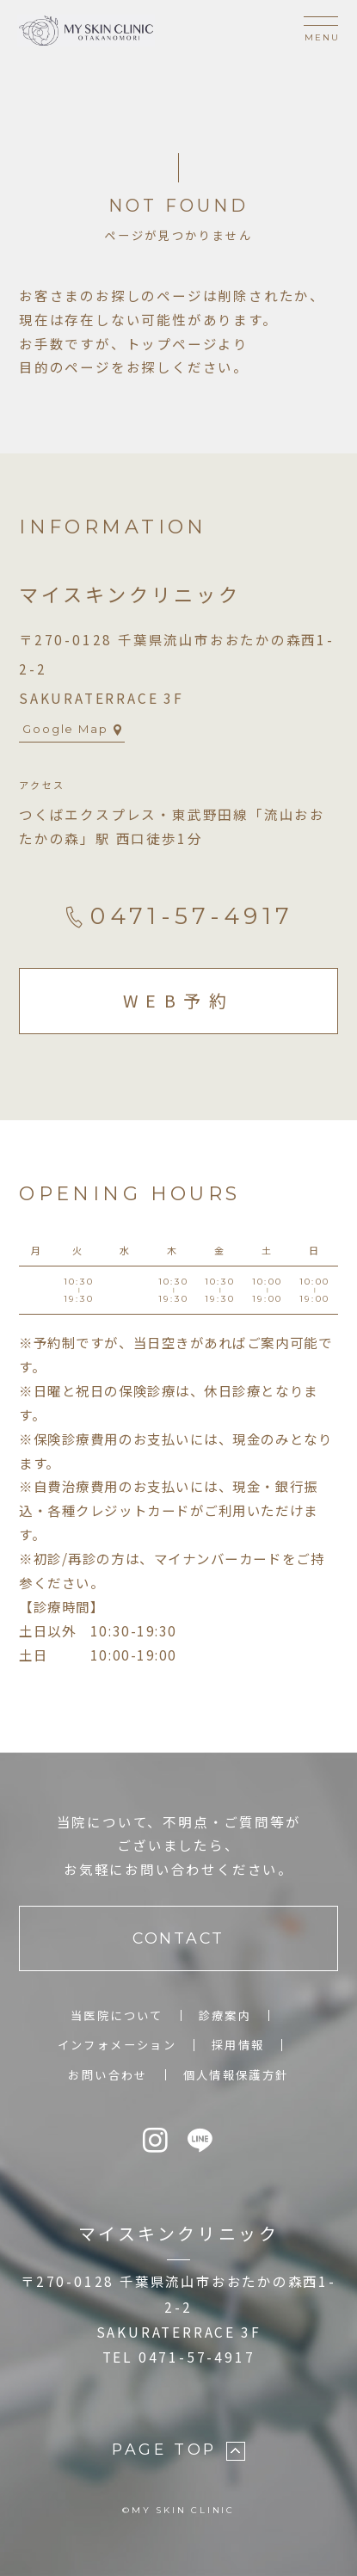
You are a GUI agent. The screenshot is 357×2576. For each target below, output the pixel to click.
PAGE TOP (178, 2450)
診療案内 (225, 2015)
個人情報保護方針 (236, 2075)
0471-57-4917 (178, 916)
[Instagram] (156, 2140)
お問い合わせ (107, 2075)
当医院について (117, 2015)
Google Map (73, 729)
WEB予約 (179, 1000)
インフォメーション (117, 2045)
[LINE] (201, 2140)
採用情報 (238, 2045)
